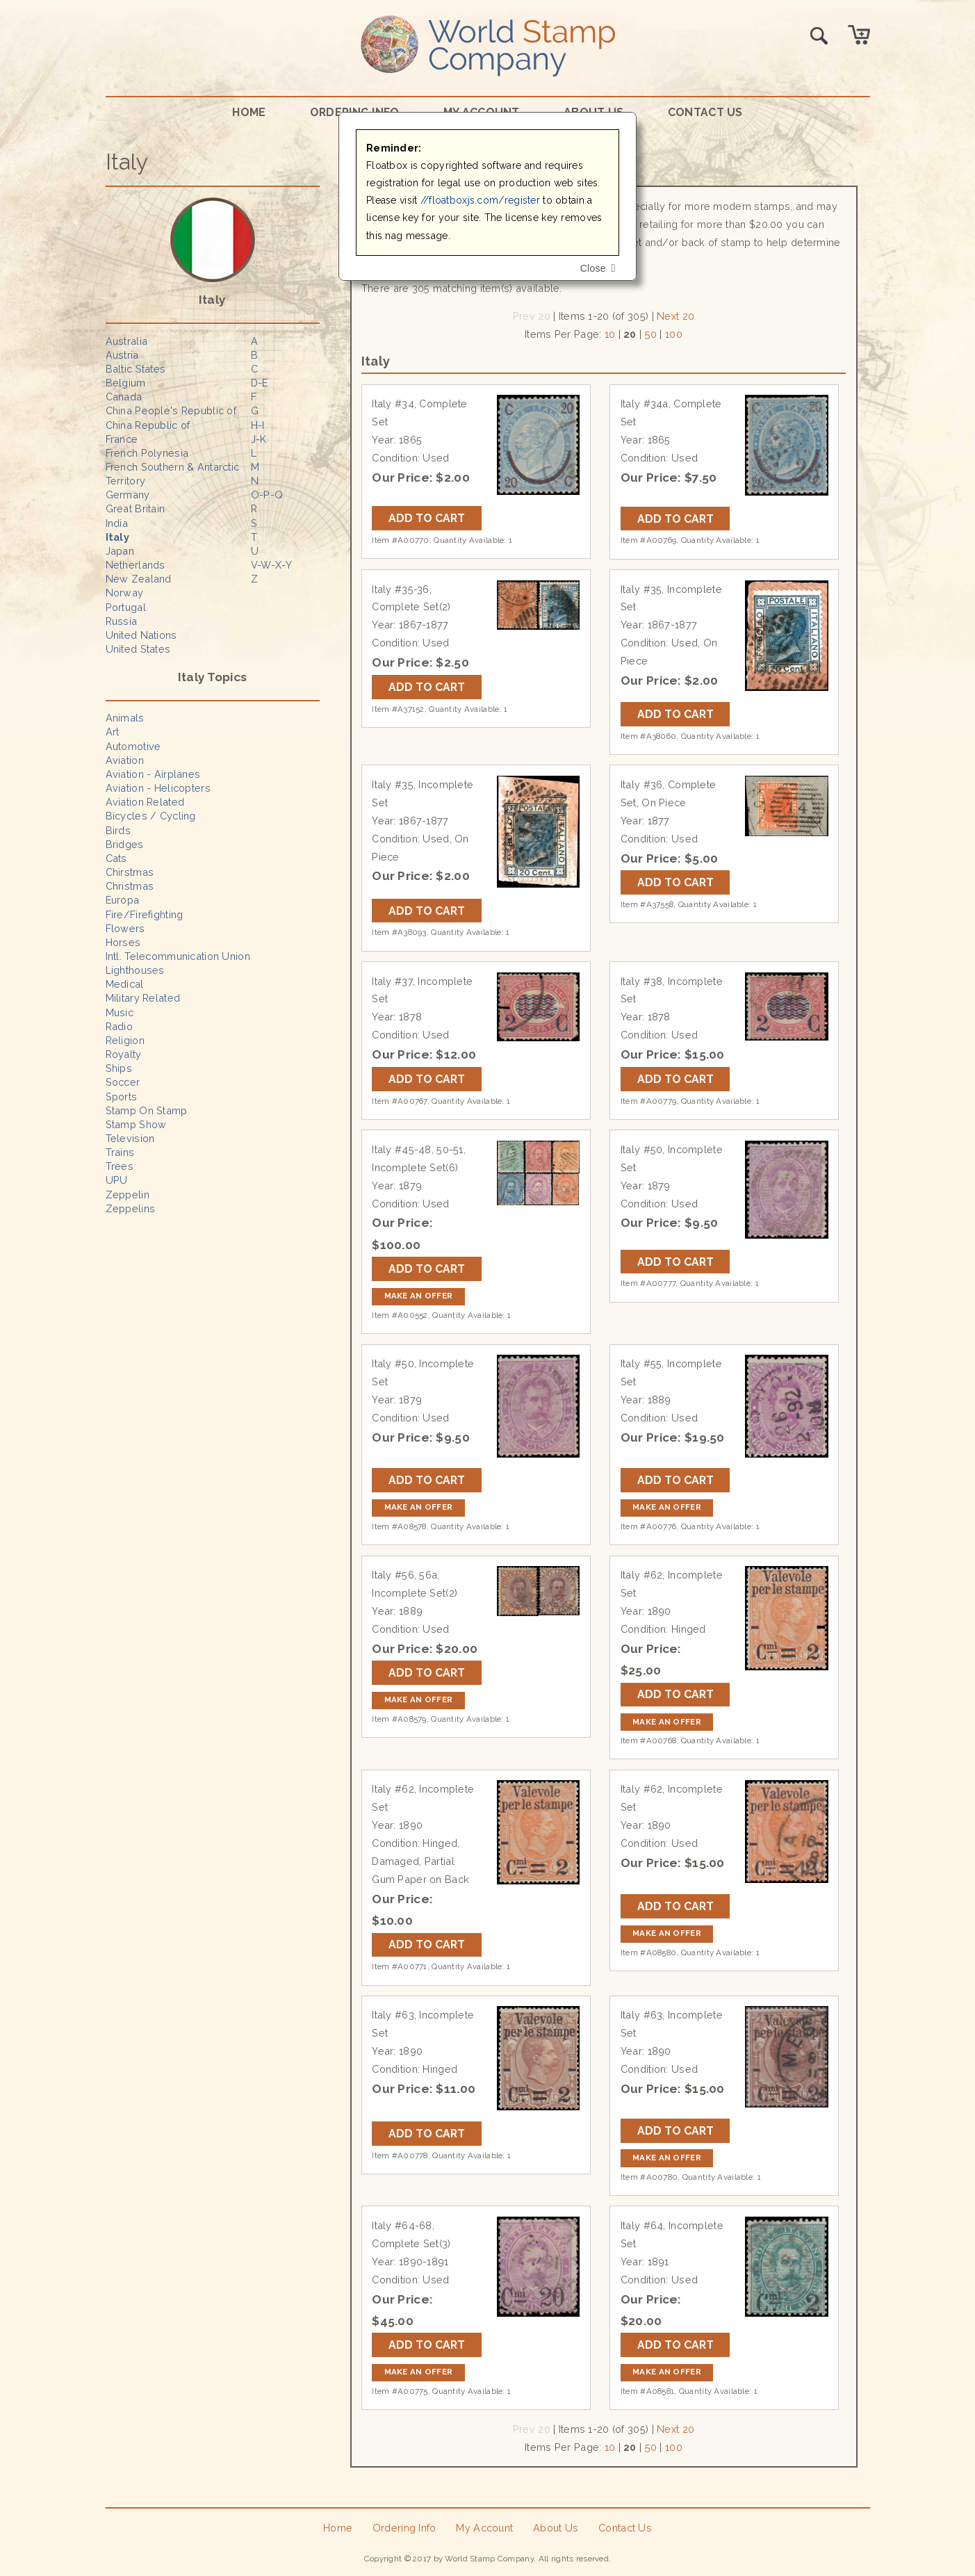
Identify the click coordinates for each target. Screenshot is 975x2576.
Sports (122, 1096)
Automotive (133, 746)
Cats (116, 858)
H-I (258, 425)
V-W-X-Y (271, 565)
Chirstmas (130, 872)
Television (130, 1138)
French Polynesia (147, 453)
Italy (117, 537)
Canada (124, 396)
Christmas (130, 886)
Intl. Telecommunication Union (178, 956)
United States (138, 649)
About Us (555, 2528)
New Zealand (139, 579)
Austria (122, 355)
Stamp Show (136, 1124)
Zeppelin (127, 1194)
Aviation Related (145, 802)
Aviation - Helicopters (158, 788)
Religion (125, 1040)
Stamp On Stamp (147, 1110)
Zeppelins (131, 1208)
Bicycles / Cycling (151, 816)
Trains (120, 1152)
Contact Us (705, 112)
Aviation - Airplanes (153, 774)
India (117, 523)
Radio (119, 1026)
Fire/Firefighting (144, 914)
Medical (125, 984)
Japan (120, 551)
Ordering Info (404, 2528)
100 (673, 334)
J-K (259, 439)
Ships (119, 1068)
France (122, 439)
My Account (484, 2528)
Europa (123, 900)
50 (651, 334)
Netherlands (135, 565)
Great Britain (135, 508)
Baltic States (136, 369)
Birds (118, 830)
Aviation (125, 760)
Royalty (124, 1054)
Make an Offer (418, 1296)
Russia (122, 621)
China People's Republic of (171, 410)
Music (119, 1012)
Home (248, 112)
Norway (125, 592)
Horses (123, 942)
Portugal (126, 607)
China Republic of (148, 425)
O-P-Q (267, 494)
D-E (259, 383)
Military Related (143, 998)
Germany (128, 494)
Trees (119, 1166)
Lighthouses (135, 970)
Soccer (123, 1082)
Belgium (126, 383)
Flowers (125, 928)
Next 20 (675, 316)
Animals (125, 718)
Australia (127, 341)
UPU (117, 1180)
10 (610, 334)
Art (113, 731)
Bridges (125, 844)
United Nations (141, 635)
